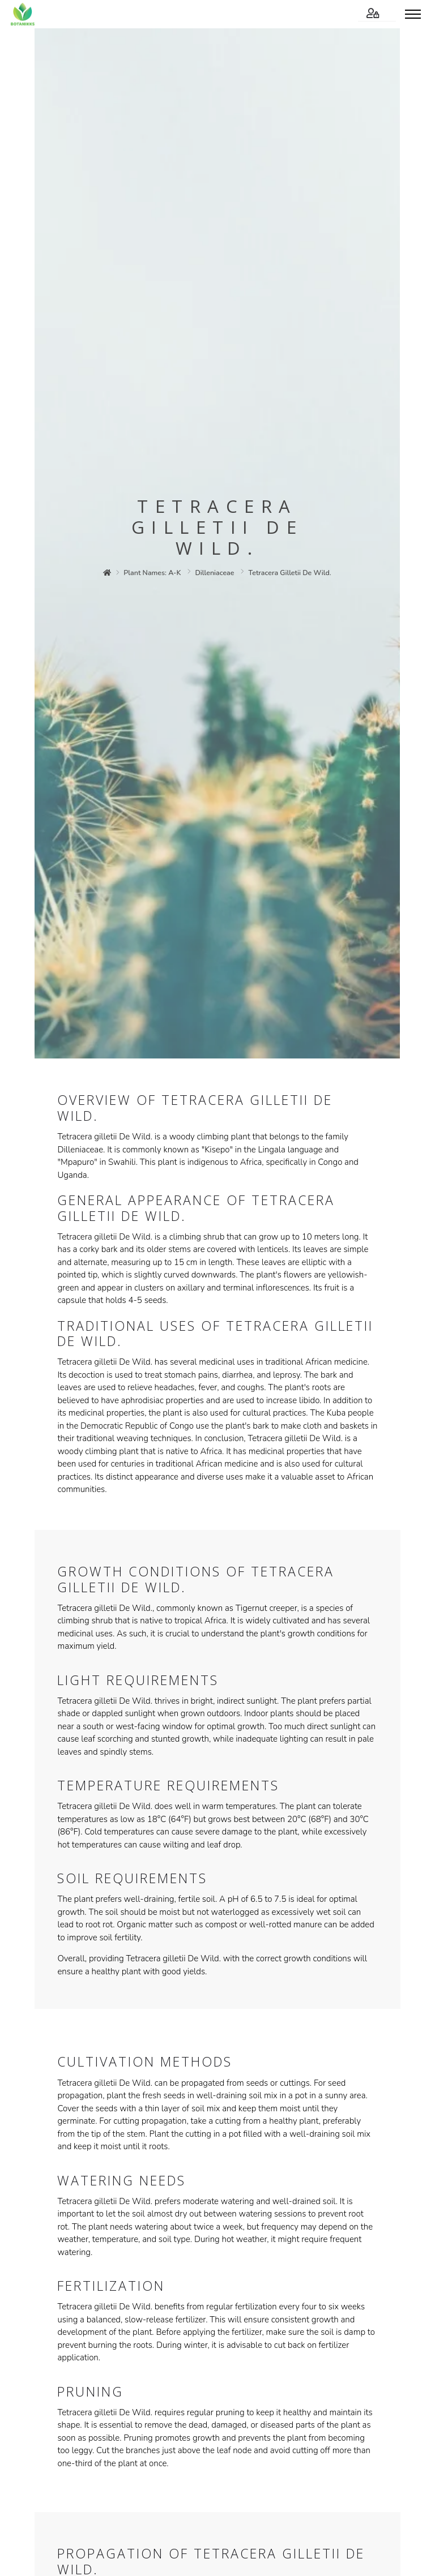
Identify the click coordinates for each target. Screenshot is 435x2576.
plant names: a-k (152, 572)
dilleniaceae (214, 572)
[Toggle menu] (413, 14)
